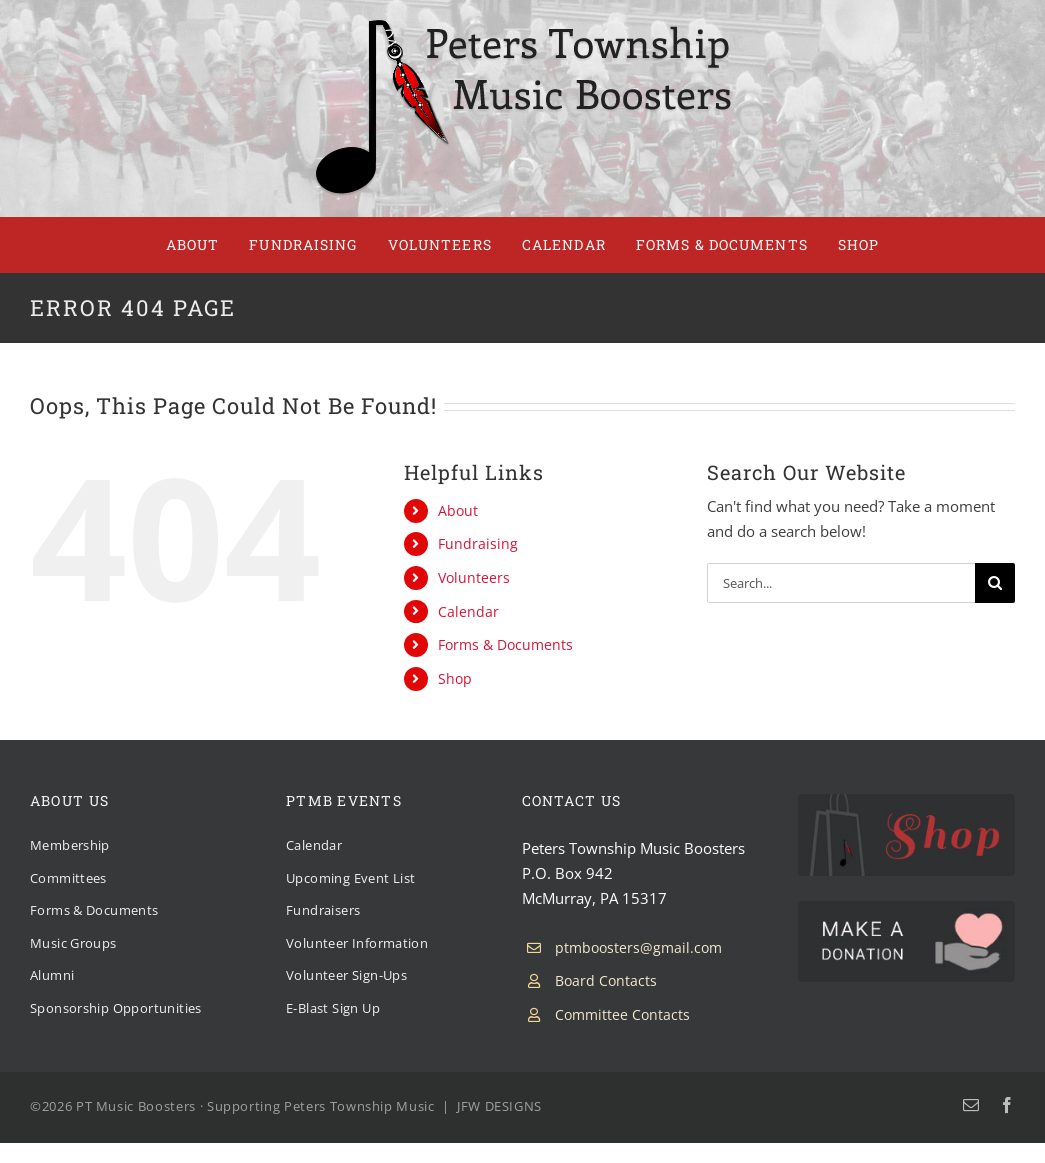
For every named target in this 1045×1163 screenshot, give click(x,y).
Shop (455, 678)
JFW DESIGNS (499, 1106)
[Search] (995, 583)
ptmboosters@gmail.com (638, 947)
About (458, 510)
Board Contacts (606, 980)
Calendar (468, 611)
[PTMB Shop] (906, 801)
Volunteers (474, 577)
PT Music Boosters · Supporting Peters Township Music (255, 1106)
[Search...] (841, 583)
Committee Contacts (622, 1014)
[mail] (971, 1105)
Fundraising (478, 543)
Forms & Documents (505, 644)
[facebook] (1007, 1105)
